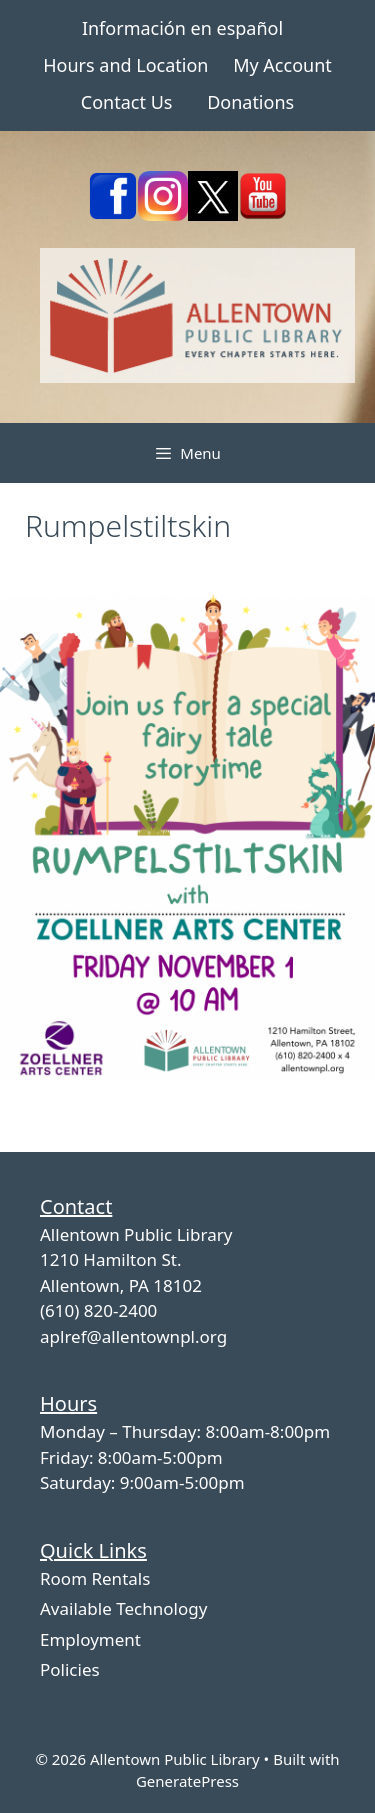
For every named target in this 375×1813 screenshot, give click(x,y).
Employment (90, 1639)
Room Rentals (95, 1578)
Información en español (182, 28)
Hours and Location (125, 65)
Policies (70, 1669)
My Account (282, 65)
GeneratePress (187, 1781)
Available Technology (123, 1608)
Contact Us (127, 102)
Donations (250, 102)
